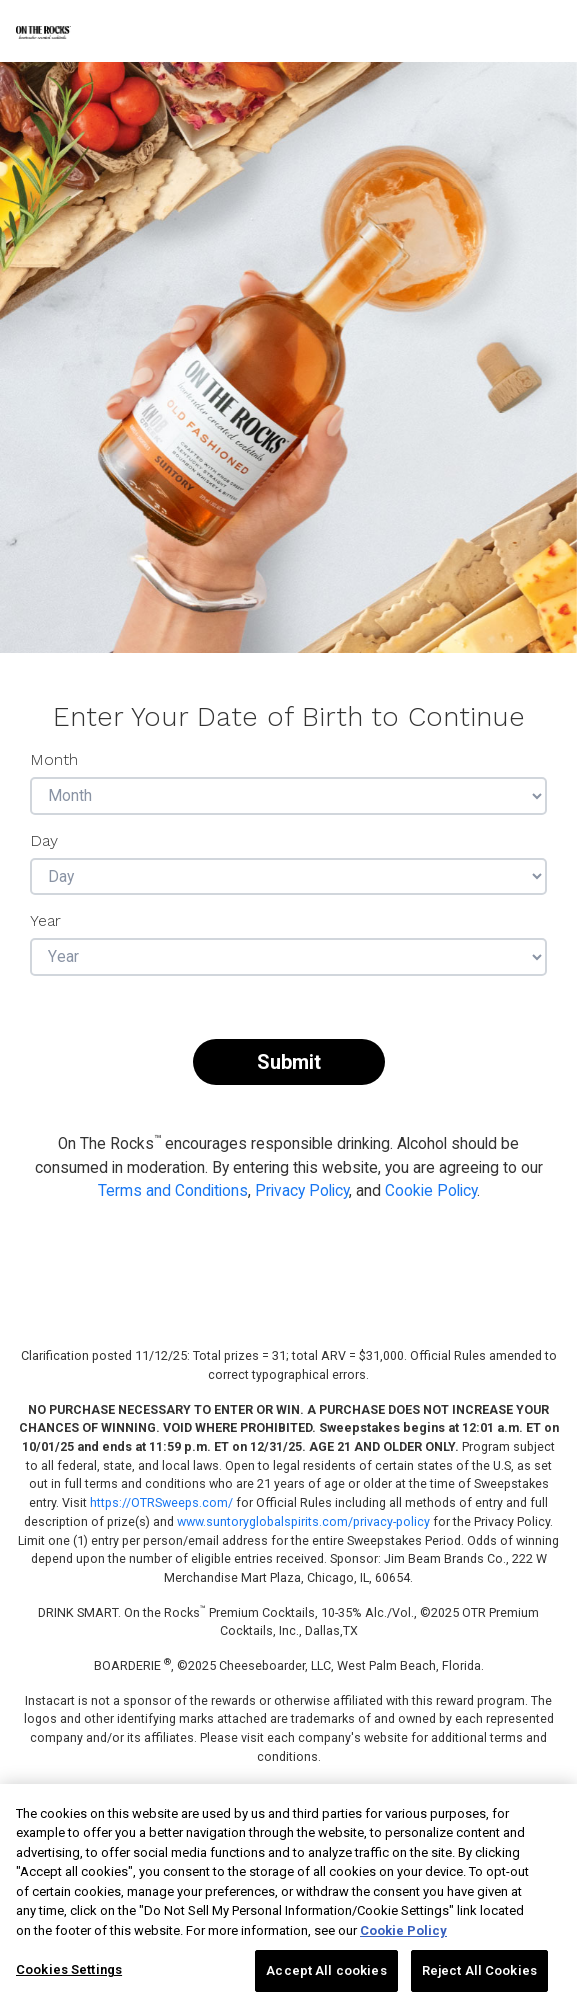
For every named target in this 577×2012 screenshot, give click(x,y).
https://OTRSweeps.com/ (161, 1502)
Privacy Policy (302, 1191)
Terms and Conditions (173, 1191)
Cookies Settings (69, 1969)
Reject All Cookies (479, 1970)
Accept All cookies (326, 1970)
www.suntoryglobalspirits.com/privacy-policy (303, 1521)
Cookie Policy (431, 1191)
